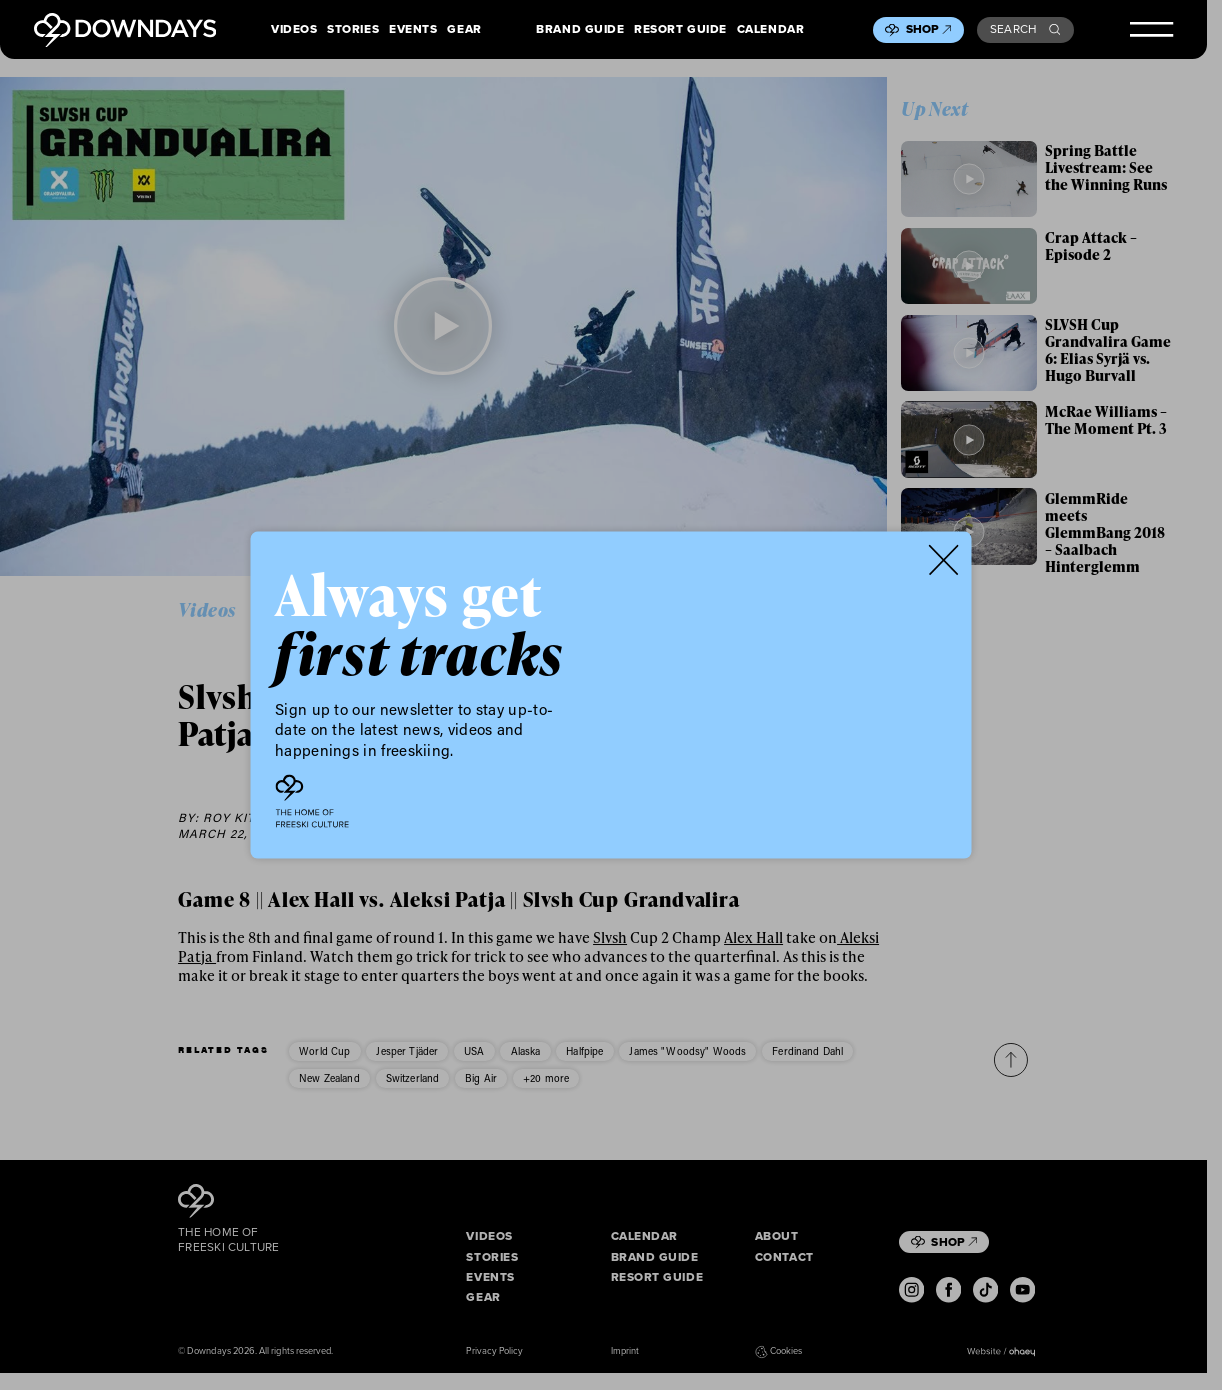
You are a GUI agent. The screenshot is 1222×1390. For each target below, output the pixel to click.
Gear (464, 29)
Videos (294, 29)
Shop (929, 29)
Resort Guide (680, 29)
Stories (353, 29)
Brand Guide (580, 29)
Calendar (770, 29)
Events (413, 29)
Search (1025, 29)
